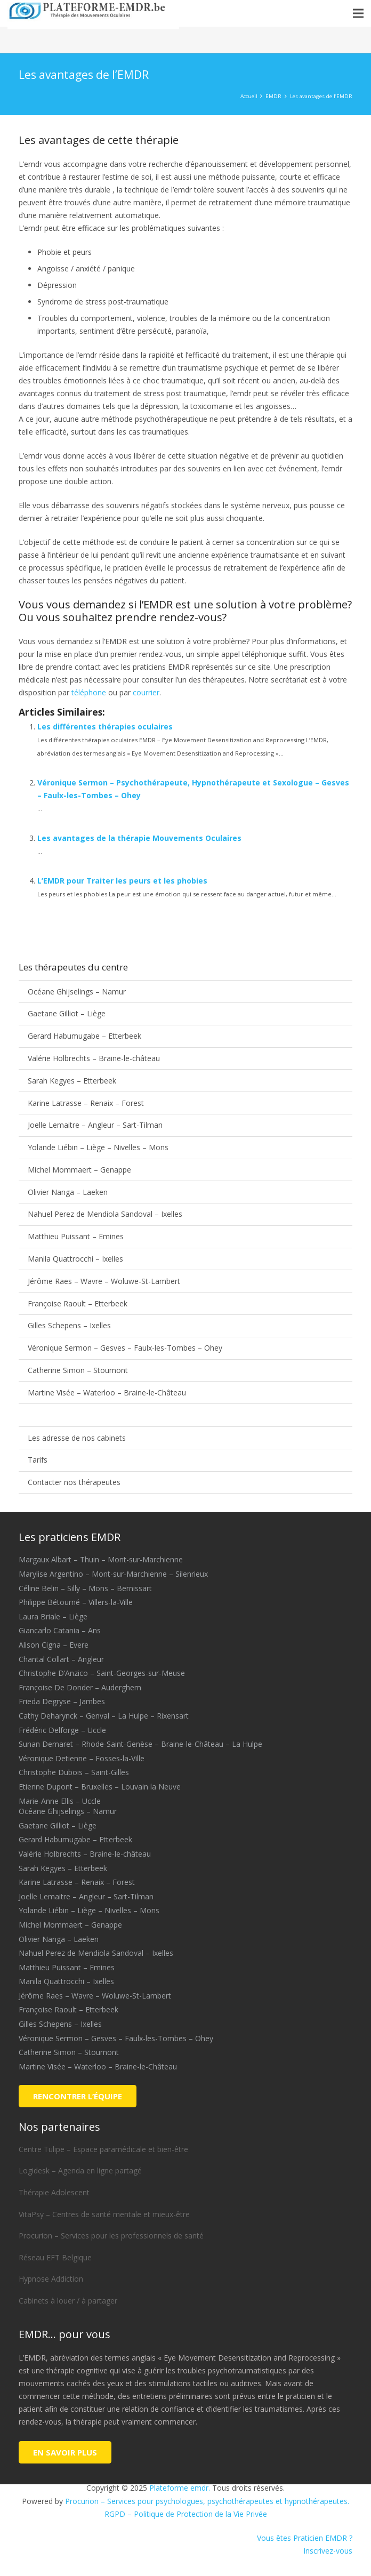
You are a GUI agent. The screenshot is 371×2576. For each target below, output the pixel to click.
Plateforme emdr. (179, 2488)
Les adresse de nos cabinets (77, 1438)
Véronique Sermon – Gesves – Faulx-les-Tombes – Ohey (125, 1348)
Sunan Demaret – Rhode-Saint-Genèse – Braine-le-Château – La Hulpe (140, 1744)
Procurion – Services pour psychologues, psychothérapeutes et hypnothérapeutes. (207, 2501)
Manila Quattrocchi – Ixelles (75, 1259)
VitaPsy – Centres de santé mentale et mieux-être (104, 2214)
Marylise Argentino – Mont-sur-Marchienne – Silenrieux (113, 1574)
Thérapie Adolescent (54, 2192)
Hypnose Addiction (51, 2279)
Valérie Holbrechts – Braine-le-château (94, 1058)
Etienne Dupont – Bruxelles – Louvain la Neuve (100, 1786)
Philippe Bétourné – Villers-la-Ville (76, 1602)
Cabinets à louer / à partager (68, 2301)
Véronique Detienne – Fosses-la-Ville (81, 1758)
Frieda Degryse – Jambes (62, 1701)
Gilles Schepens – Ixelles (69, 1325)
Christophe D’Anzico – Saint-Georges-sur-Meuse (102, 1673)
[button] (358, 13)
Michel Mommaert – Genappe (79, 1170)
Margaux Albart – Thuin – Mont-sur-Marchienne (101, 1559)
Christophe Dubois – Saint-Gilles (74, 1772)
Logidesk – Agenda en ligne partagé (80, 2170)
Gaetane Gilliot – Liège (67, 1013)
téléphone (88, 692)
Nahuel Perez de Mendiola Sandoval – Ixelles (105, 1214)
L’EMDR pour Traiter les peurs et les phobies (122, 881)
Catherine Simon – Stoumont (78, 1370)
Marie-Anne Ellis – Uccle (60, 1801)
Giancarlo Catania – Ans (60, 1630)
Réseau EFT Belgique (55, 2257)
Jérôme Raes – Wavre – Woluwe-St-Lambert (104, 1281)
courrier (146, 692)
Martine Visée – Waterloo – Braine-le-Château (107, 1392)
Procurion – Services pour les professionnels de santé (111, 2235)
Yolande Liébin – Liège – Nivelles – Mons (98, 1147)
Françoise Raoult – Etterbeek (77, 1303)
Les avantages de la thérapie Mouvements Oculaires (139, 838)
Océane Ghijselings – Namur (77, 991)
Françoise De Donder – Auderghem (80, 1687)
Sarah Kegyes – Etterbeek (72, 1081)
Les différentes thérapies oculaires (105, 726)
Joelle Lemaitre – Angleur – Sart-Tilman (95, 1125)
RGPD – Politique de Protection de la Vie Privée (185, 2514)
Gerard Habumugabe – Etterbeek (84, 1036)
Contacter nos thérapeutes (74, 1482)
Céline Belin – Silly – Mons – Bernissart (85, 1588)
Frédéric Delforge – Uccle (62, 1730)
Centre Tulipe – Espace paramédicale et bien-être (103, 2149)
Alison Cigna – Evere (53, 1645)
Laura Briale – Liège (53, 1616)
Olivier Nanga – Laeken (68, 1192)
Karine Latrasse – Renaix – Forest (86, 1103)
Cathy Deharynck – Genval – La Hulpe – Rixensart (104, 1716)
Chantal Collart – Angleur (61, 1659)
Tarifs (37, 1460)
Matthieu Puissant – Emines (76, 1236)
